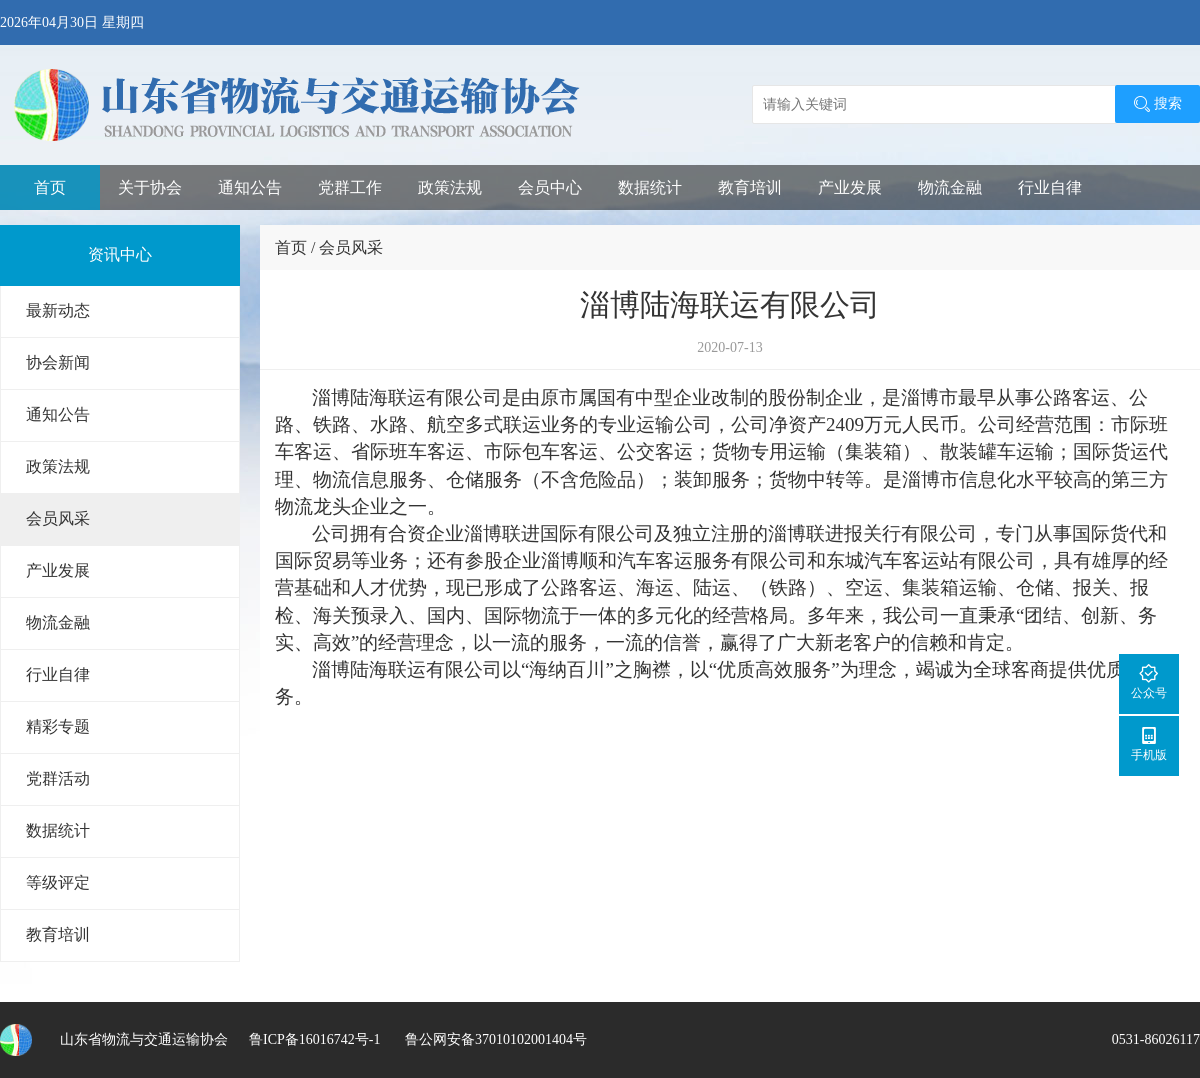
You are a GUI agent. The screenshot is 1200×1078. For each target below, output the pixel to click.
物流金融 (950, 187)
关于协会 (150, 187)
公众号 (1149, 681)
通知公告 (250, 187)
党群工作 (350, 187)
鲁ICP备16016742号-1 (314, 1039)
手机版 (1149, 743)
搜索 (1157, 104)
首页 (50, 187)
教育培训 (750, 187)
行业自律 (1050, 187)
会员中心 (550, 187)
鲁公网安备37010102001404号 (494, 1039)
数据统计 (650, 187)
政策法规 (450, 187)
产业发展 (850, 187)
